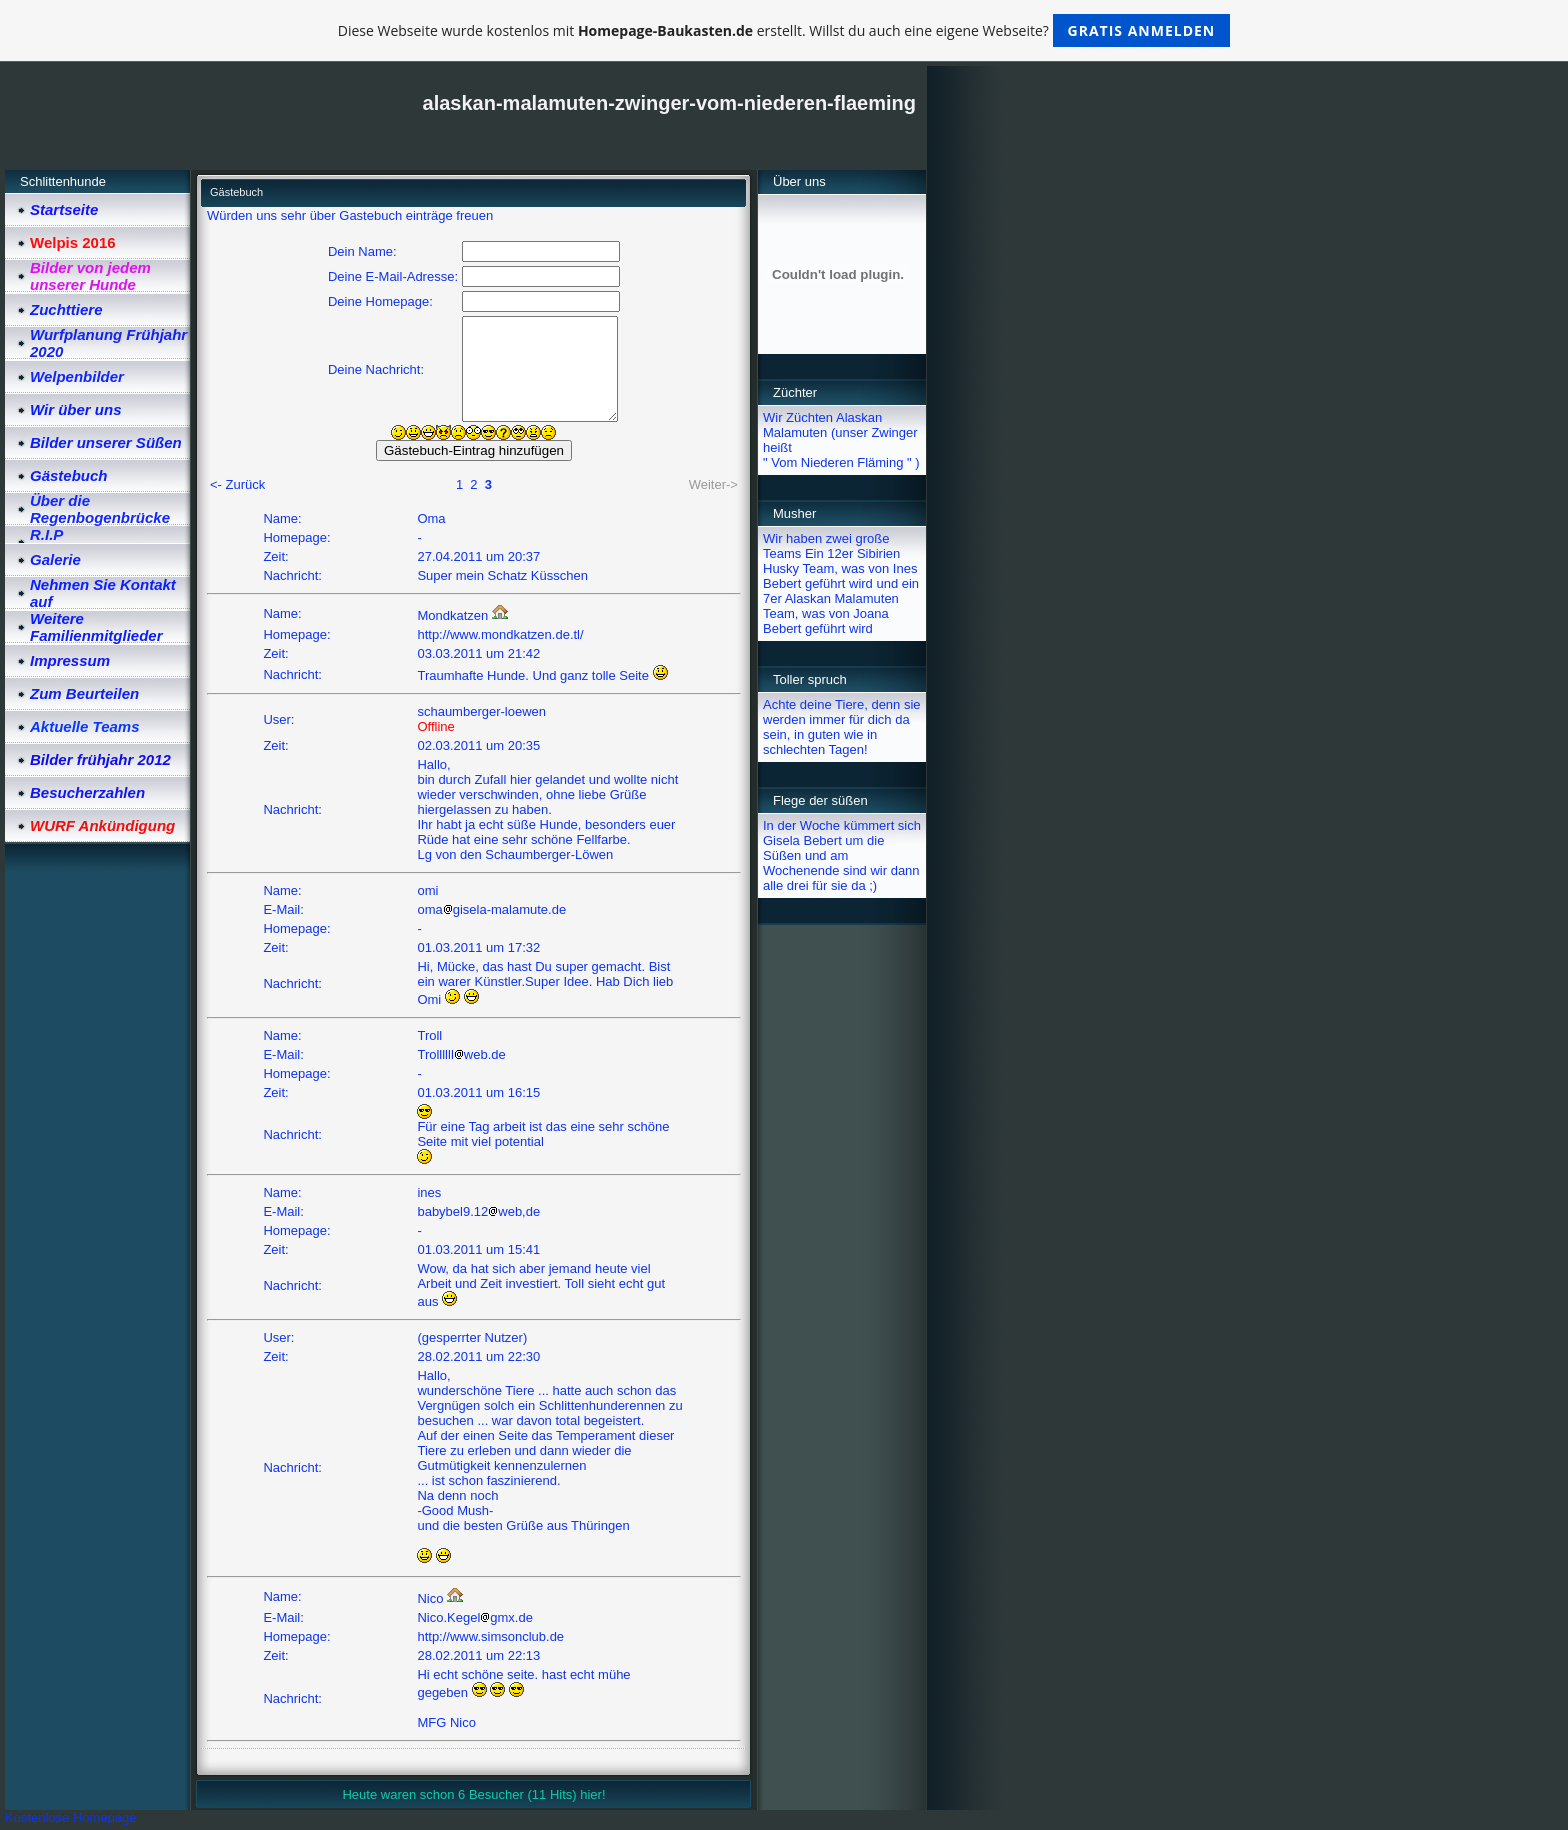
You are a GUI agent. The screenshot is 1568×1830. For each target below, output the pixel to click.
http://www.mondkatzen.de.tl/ (500, 634)
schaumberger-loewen (481, 711)
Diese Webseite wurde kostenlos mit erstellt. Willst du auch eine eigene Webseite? (784, 30)
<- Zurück (237, 484)
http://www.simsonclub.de (490, 1636)
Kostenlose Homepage (71, 1817)
